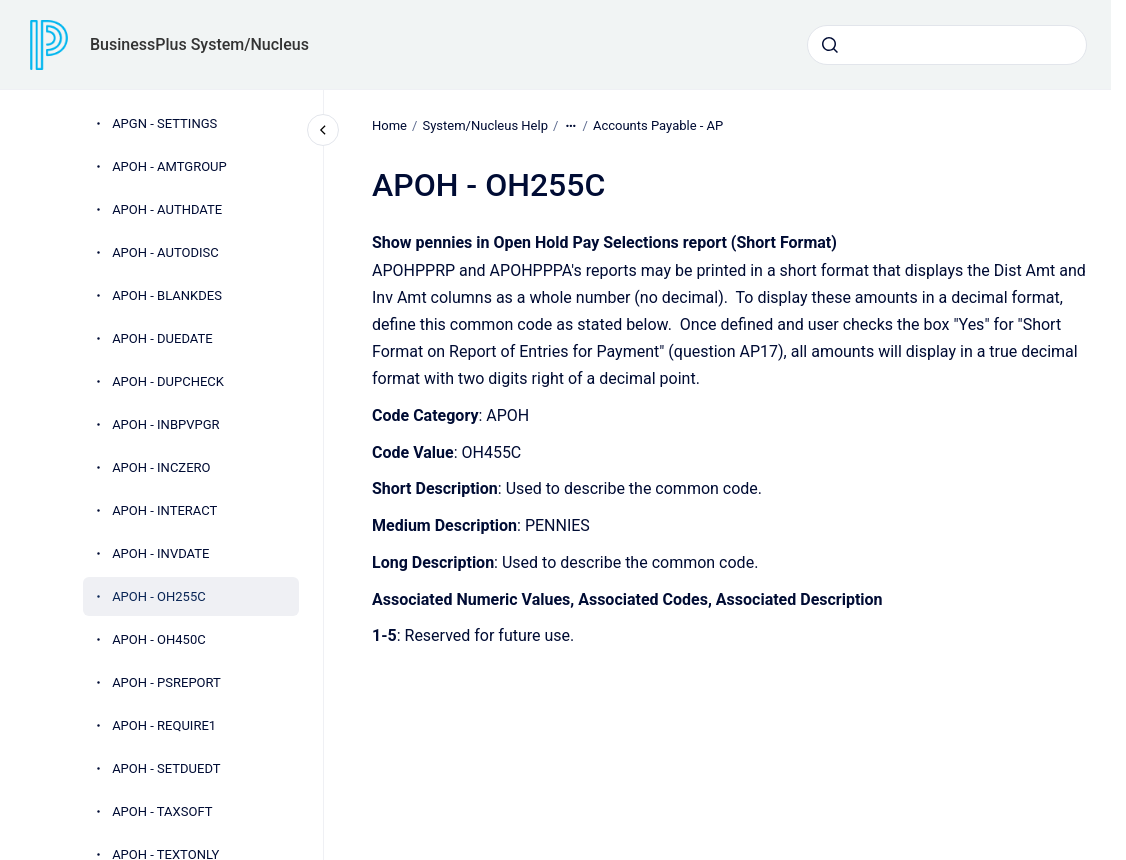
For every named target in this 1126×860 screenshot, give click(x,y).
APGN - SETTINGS (164, 123)
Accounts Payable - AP (658, 125)
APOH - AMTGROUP (169, 166)
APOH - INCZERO (161, 467)
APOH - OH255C (159, 596)
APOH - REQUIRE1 (164, 725)
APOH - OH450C (159, 639)
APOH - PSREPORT (166, 682)
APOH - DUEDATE (162, 338)
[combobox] (947, 45)
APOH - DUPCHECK (168, 381)
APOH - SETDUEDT (166, 768)
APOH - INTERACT (164, 510)
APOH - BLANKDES (167, 295)
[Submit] (830, 45)
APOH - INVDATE (160, 553)
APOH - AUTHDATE (167, 209)
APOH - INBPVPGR (165, 424)
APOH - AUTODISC (165, 252)
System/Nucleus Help (485, 125)
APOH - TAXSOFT (162, 811)
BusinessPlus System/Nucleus (199, 44)
